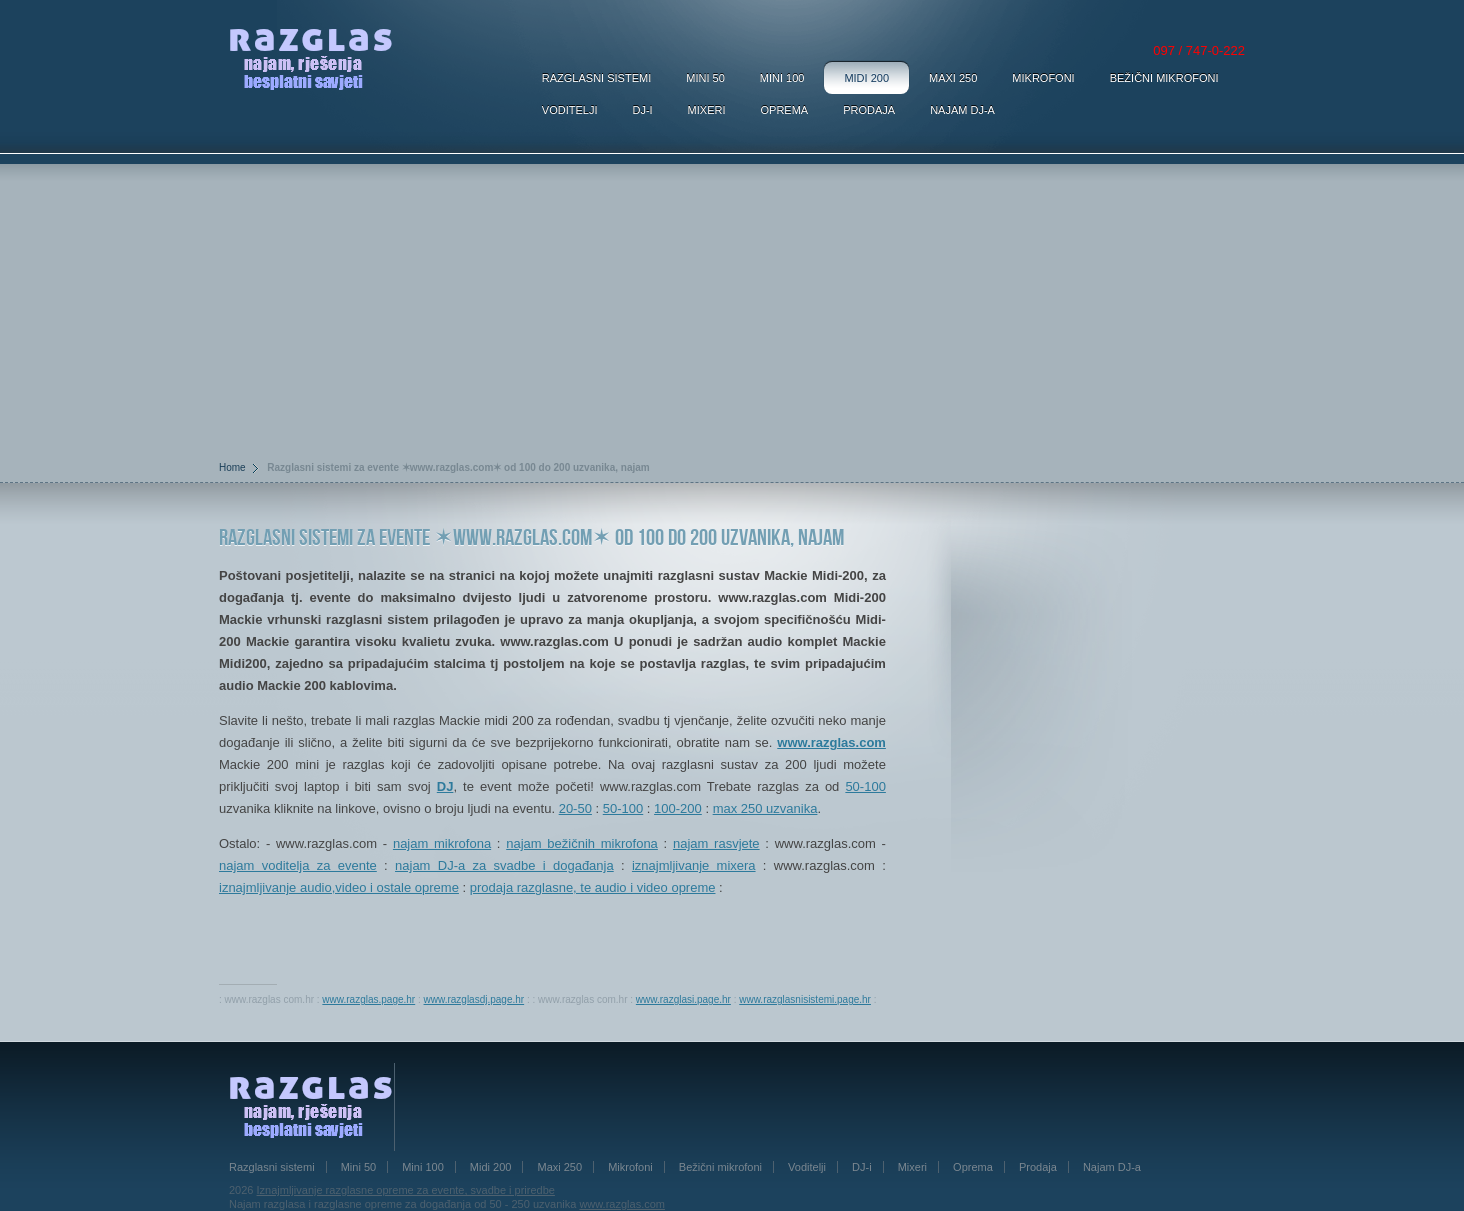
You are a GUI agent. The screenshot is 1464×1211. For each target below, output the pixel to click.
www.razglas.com (831, 742)
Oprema (785, 110)
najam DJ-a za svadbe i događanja (504, 865)
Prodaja (869, 110)
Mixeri (707, 110)
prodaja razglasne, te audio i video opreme (593, 887)
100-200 (678, 808)
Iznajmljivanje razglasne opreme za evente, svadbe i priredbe (406, 1190)
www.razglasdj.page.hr (474, 999)
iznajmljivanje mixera (694, 865)
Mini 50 (705, 78)
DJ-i (642, 110)
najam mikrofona (442, 843)
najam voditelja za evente (298, 865)
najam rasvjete (716, 843)
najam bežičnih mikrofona (582, 843)
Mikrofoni (1043, 78)
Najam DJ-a (962, 110)
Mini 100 (782, 78)
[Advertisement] (732, 304)
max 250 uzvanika (765, 808)
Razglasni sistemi (596, 78)
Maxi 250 (953, 78)
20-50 (575, 808)
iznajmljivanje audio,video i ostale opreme (339, 887)
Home (232, 467)
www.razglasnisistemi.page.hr (805, 999)
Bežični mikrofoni (1164, 78)
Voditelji (570, 110)
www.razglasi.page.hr (683, 999)
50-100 (865, 786)
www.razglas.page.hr (368, 999)
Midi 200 (866, 78)
